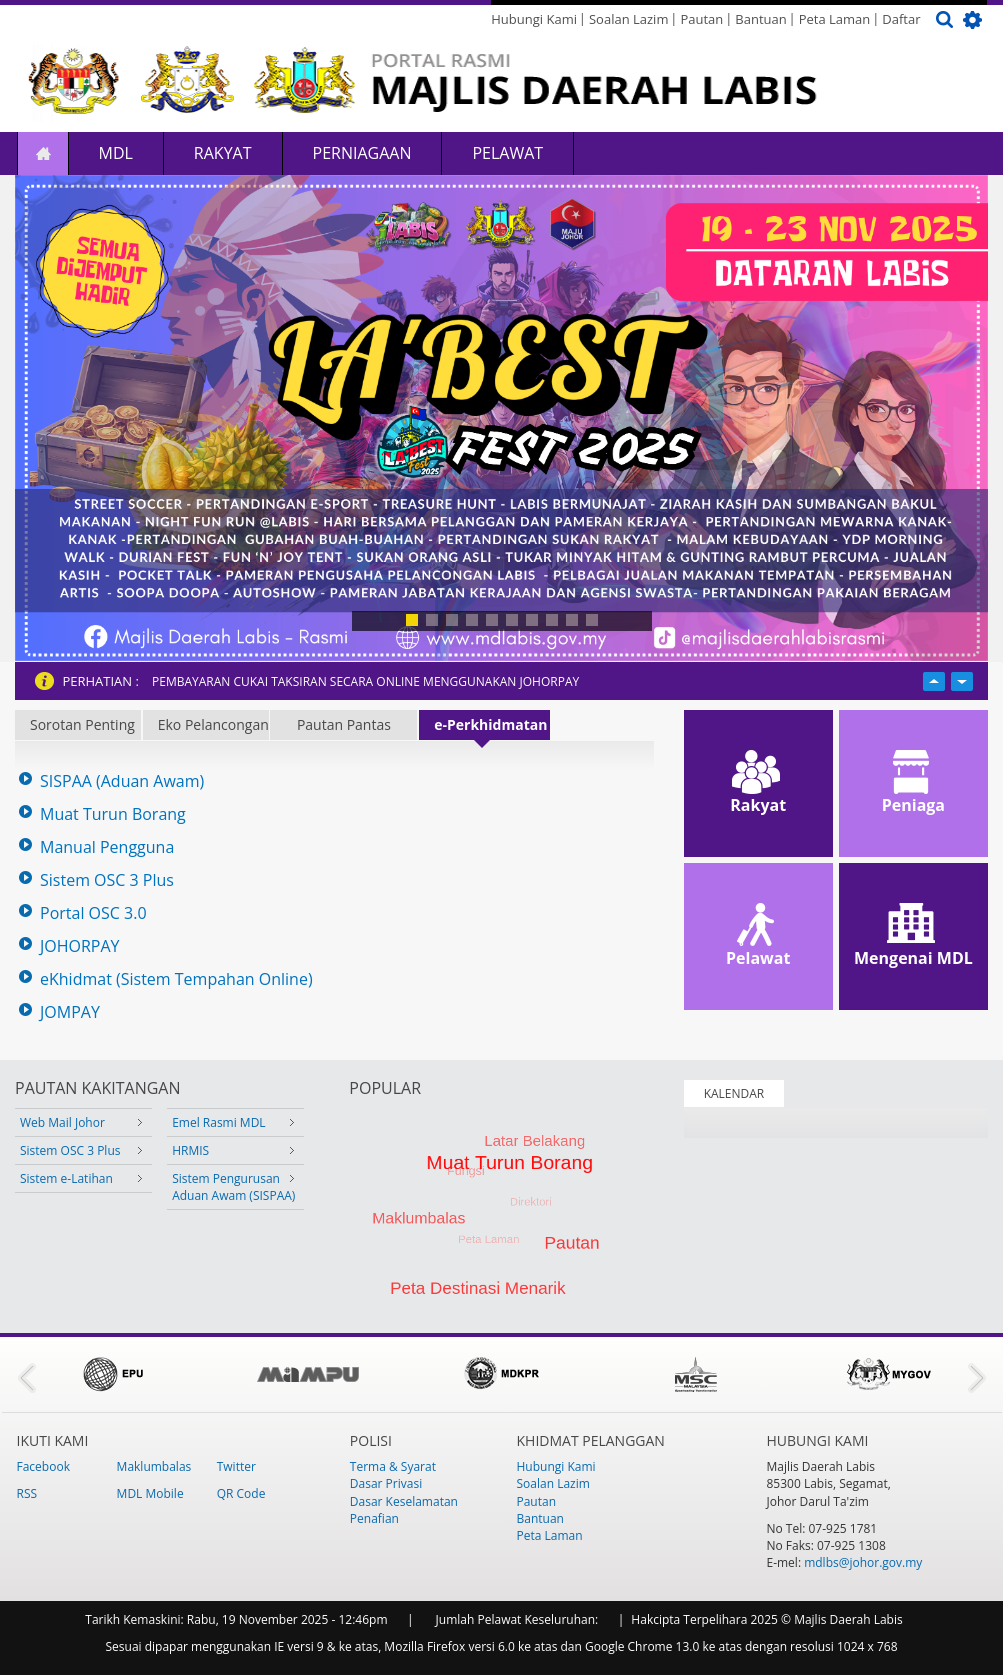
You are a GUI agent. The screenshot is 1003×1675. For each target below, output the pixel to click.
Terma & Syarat (393, 1466)
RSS (27, 1493)
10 (592, 620)
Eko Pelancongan (213, 724)
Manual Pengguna (107, 847)
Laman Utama (43, 153)
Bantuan (760, 19)
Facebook (43, 1466)
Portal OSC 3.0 (93, 913)
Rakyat (223, 153)
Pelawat (507, 153)
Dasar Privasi (386, 1483)
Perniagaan (362, 153)
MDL (116, 153)
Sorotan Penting (82, 724)
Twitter (236, 1466)
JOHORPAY (80, 946)
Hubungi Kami (534, 19)
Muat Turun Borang (113, 814)
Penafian (374, 1518)
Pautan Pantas (344, 724)
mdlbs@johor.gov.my (863, 1562)
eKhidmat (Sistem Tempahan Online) (176, 979)
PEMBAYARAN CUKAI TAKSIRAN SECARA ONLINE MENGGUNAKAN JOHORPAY (365, 681)
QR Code (241, 1493)
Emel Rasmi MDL (218, 1122)
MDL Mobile (150, 1493)
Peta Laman (835, 19)
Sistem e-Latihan (66, 1178)
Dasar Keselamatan (404, 1501)
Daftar (901, 19)
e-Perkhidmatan (490, 724)
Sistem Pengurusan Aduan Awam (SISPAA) (233, 1187)
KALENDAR (734, 1093)
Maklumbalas (154, 1466)
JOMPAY (70, 1012)
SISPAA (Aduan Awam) (122, 781)
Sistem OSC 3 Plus (107, 880)
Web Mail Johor (62, 1122)
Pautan (701, 19)
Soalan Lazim (628, 19)
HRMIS (190, 1150)
